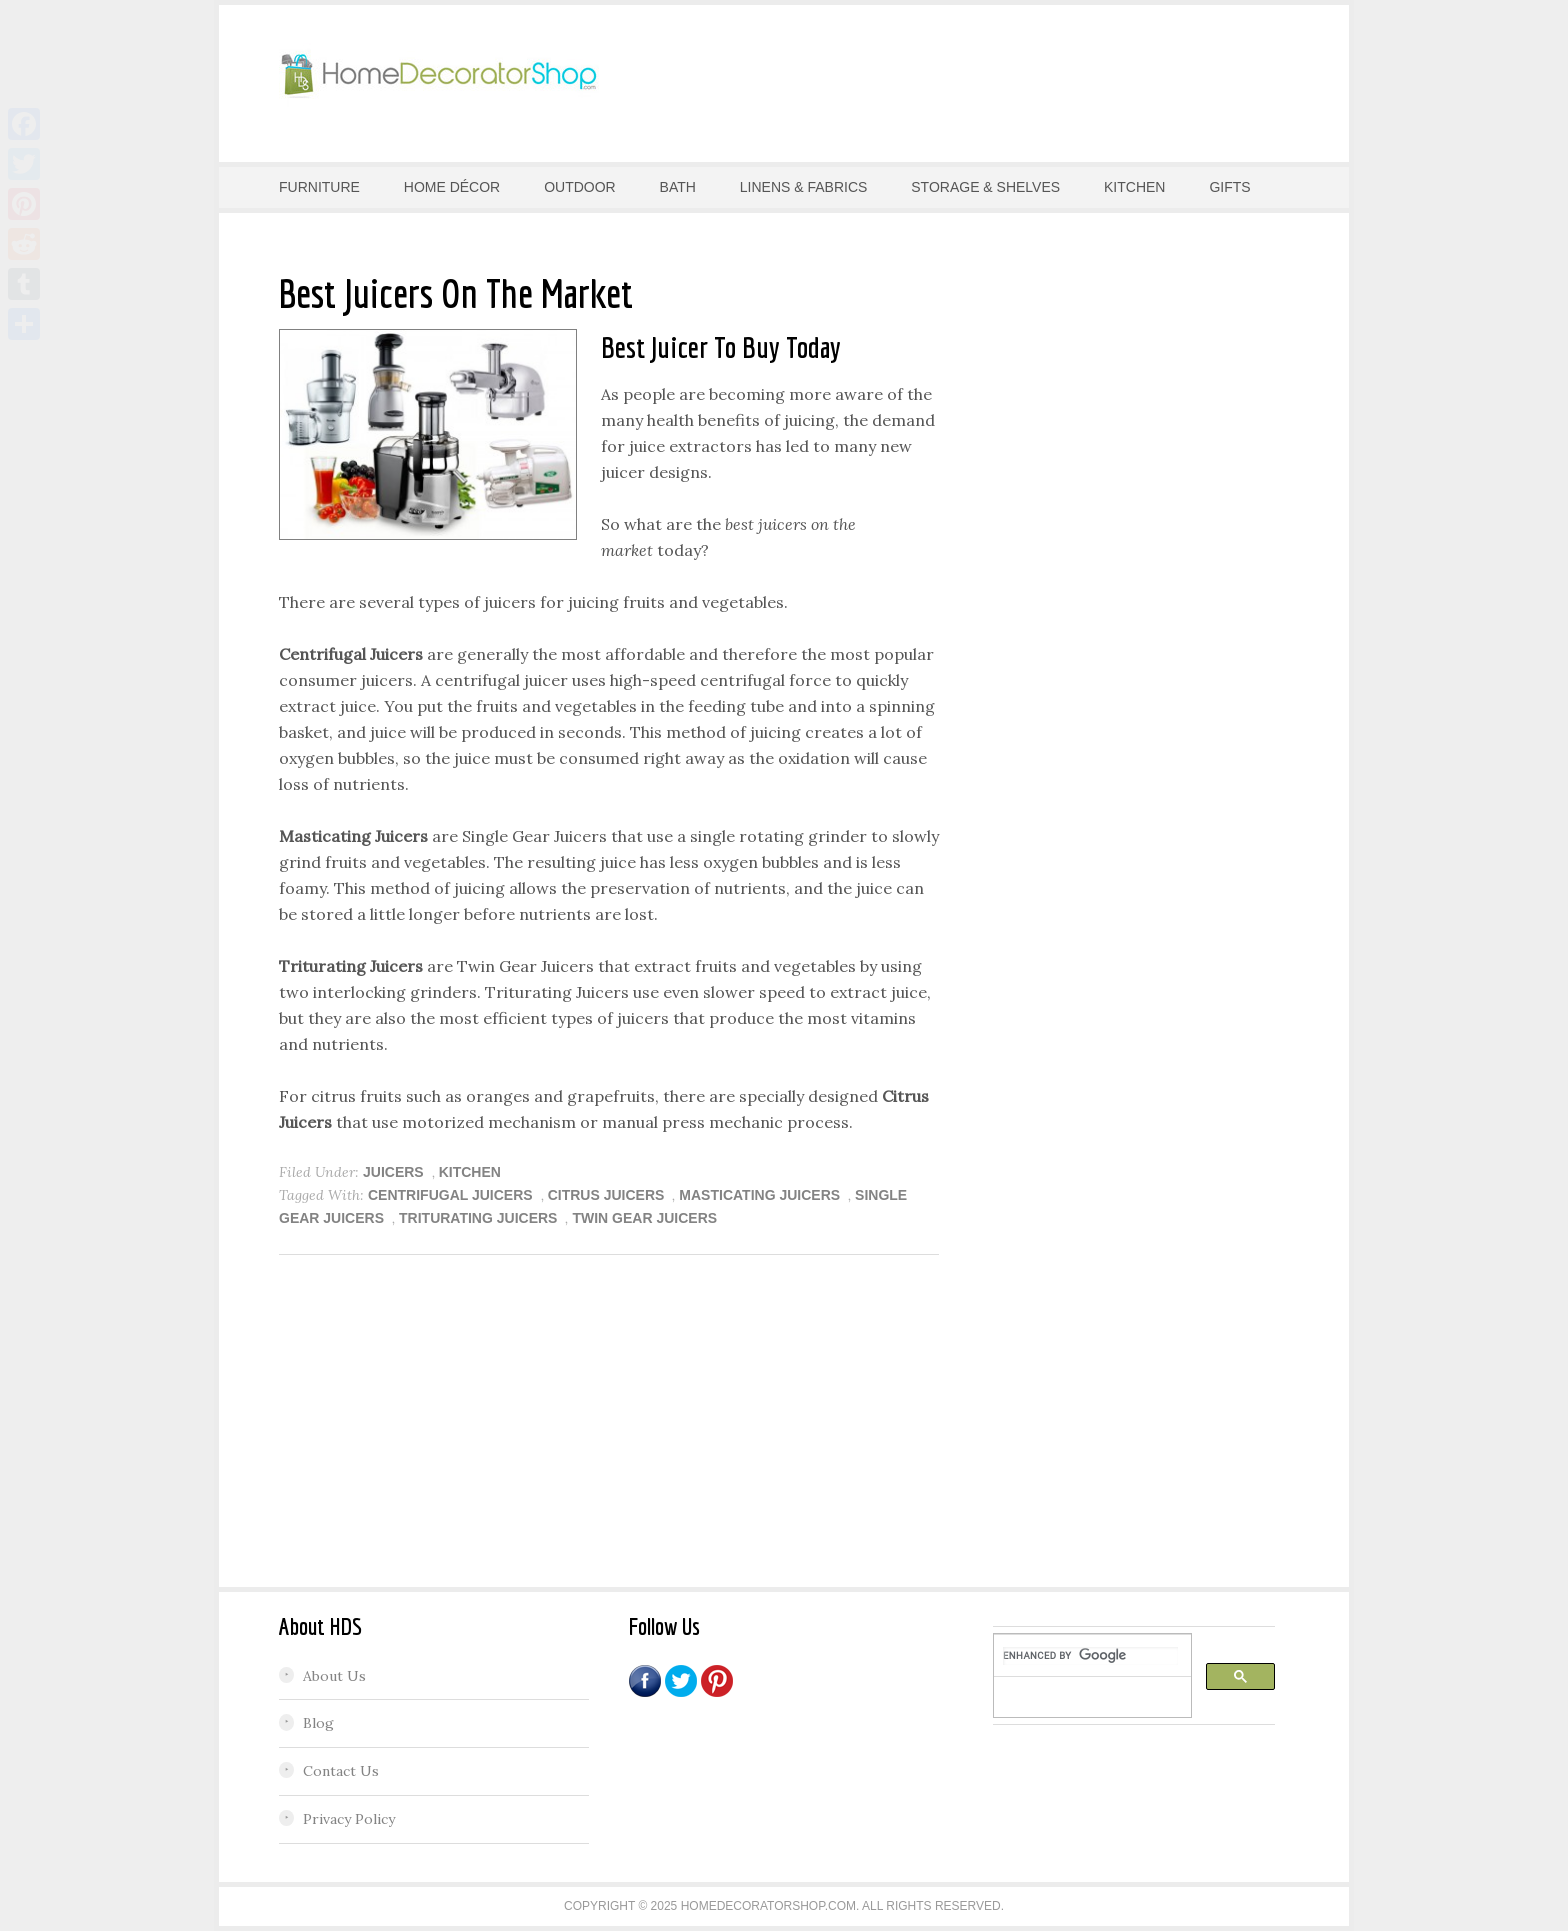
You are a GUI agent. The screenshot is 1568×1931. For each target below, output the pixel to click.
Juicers (393, 1172)
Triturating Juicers (478, 1218)
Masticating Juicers (759, 1195)
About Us (334, 1676)
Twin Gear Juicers (644, 1218)
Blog (318, 1723)
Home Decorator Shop (439, 75)
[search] (1090, 1656)
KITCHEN (470, 1172)
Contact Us (341, 1771)
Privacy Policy (349, 1819)
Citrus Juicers (606, 1195)
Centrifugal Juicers (450, 1195)
